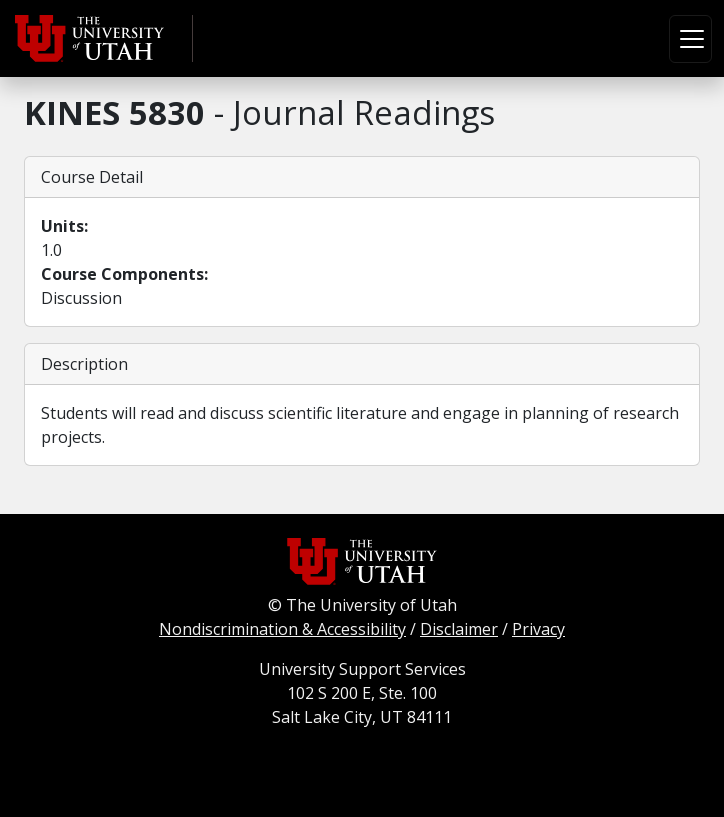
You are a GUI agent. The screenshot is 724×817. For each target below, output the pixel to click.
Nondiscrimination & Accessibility (282, 629)
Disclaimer (459, 629)
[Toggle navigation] (690, 39)
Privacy (538, 629)
